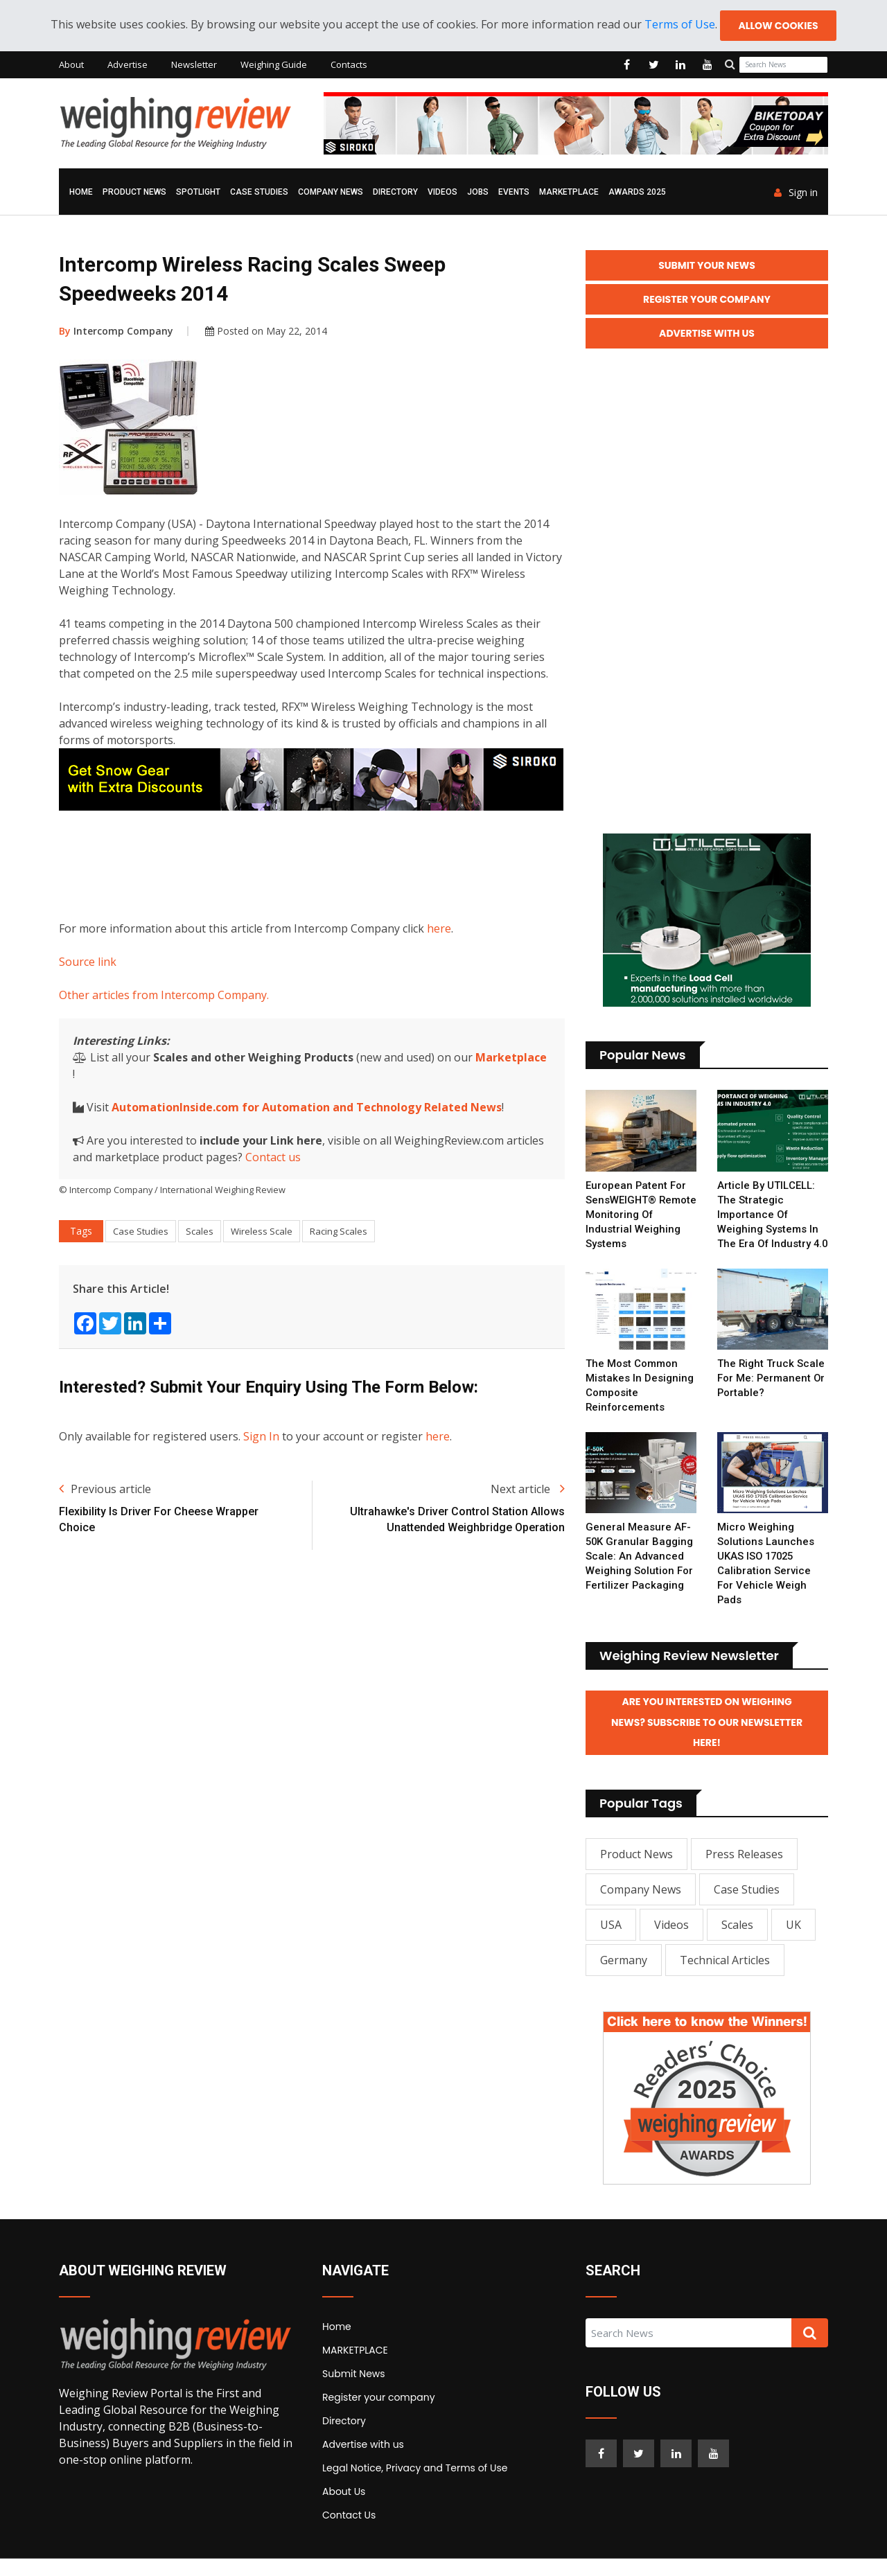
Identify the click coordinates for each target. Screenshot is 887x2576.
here (439, 929)
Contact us (273, 1157)
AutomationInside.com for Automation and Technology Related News (307, 1107)
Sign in (796, 193)
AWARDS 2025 (637, 192)
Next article (528, 1489)
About (71, 65)
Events (513, 192)
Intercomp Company (116, 331)
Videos (442, 192)
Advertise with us (363, 2462)
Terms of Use (679, 25)
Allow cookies (778, 26)
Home (81, 192)
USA (611, 1942)
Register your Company (707, 301)
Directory (395, 192)
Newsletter (194, 65)
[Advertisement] (311, 863)
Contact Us (349, 2532)
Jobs (478, 192)
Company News (330, 192)
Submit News (353, 2391)
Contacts (349, 65)
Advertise (127, 65)
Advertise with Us (707, 335)
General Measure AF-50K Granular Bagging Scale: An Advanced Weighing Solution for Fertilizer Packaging (640, 1572)
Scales (199, 1232)
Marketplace (511, 1058)
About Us (343, 2509)
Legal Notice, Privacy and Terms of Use (414, 2485)
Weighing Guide (273, 65)
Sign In (261, 1437)
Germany (623, 1977)
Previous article (105, 1489)
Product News (134, 192)
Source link (87, 962)
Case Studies (259, 192)
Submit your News (706, 266)
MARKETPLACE (569, 192)
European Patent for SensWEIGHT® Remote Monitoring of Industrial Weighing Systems (640, 1216)
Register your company (378, 2414)
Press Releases (744, 1871)
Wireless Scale (261, 1232)
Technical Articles (725, 1977)
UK (793, 1942)
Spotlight (198, 192)
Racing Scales (338, 1232)
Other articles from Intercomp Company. (164, 995)
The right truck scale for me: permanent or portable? (771, 1394)
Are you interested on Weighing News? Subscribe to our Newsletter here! (706, 1739)
